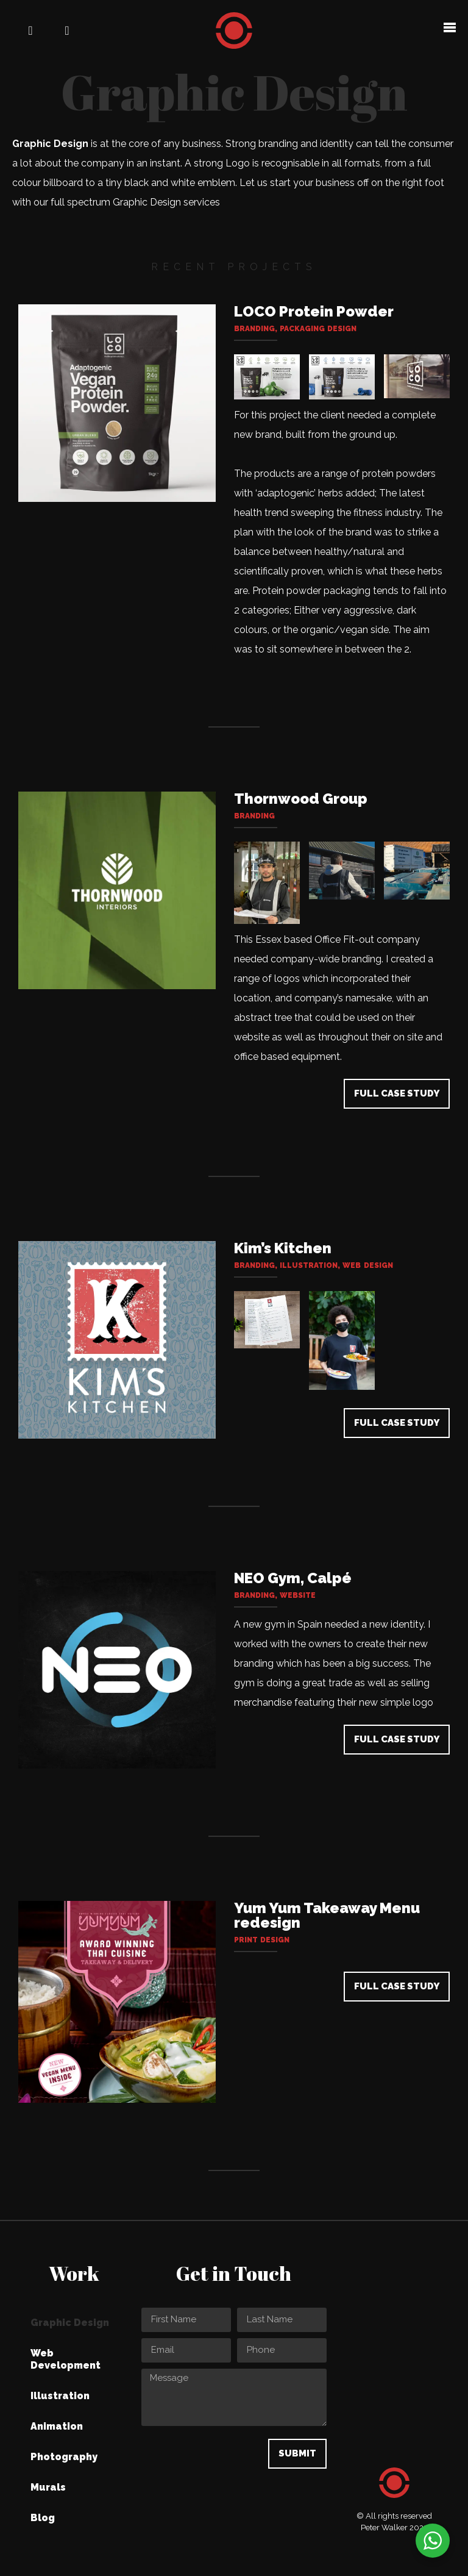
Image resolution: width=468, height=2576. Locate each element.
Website (298, 1595)
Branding (254, 328)
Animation (56, 2426)
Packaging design (318, 328)
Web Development (65, 2359)
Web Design (367, 1265)
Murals (48, 2487)
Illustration (309, 1265)
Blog (42, 2518)
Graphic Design (69, 2322)
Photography (64, 2457)
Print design (261, 1940)
